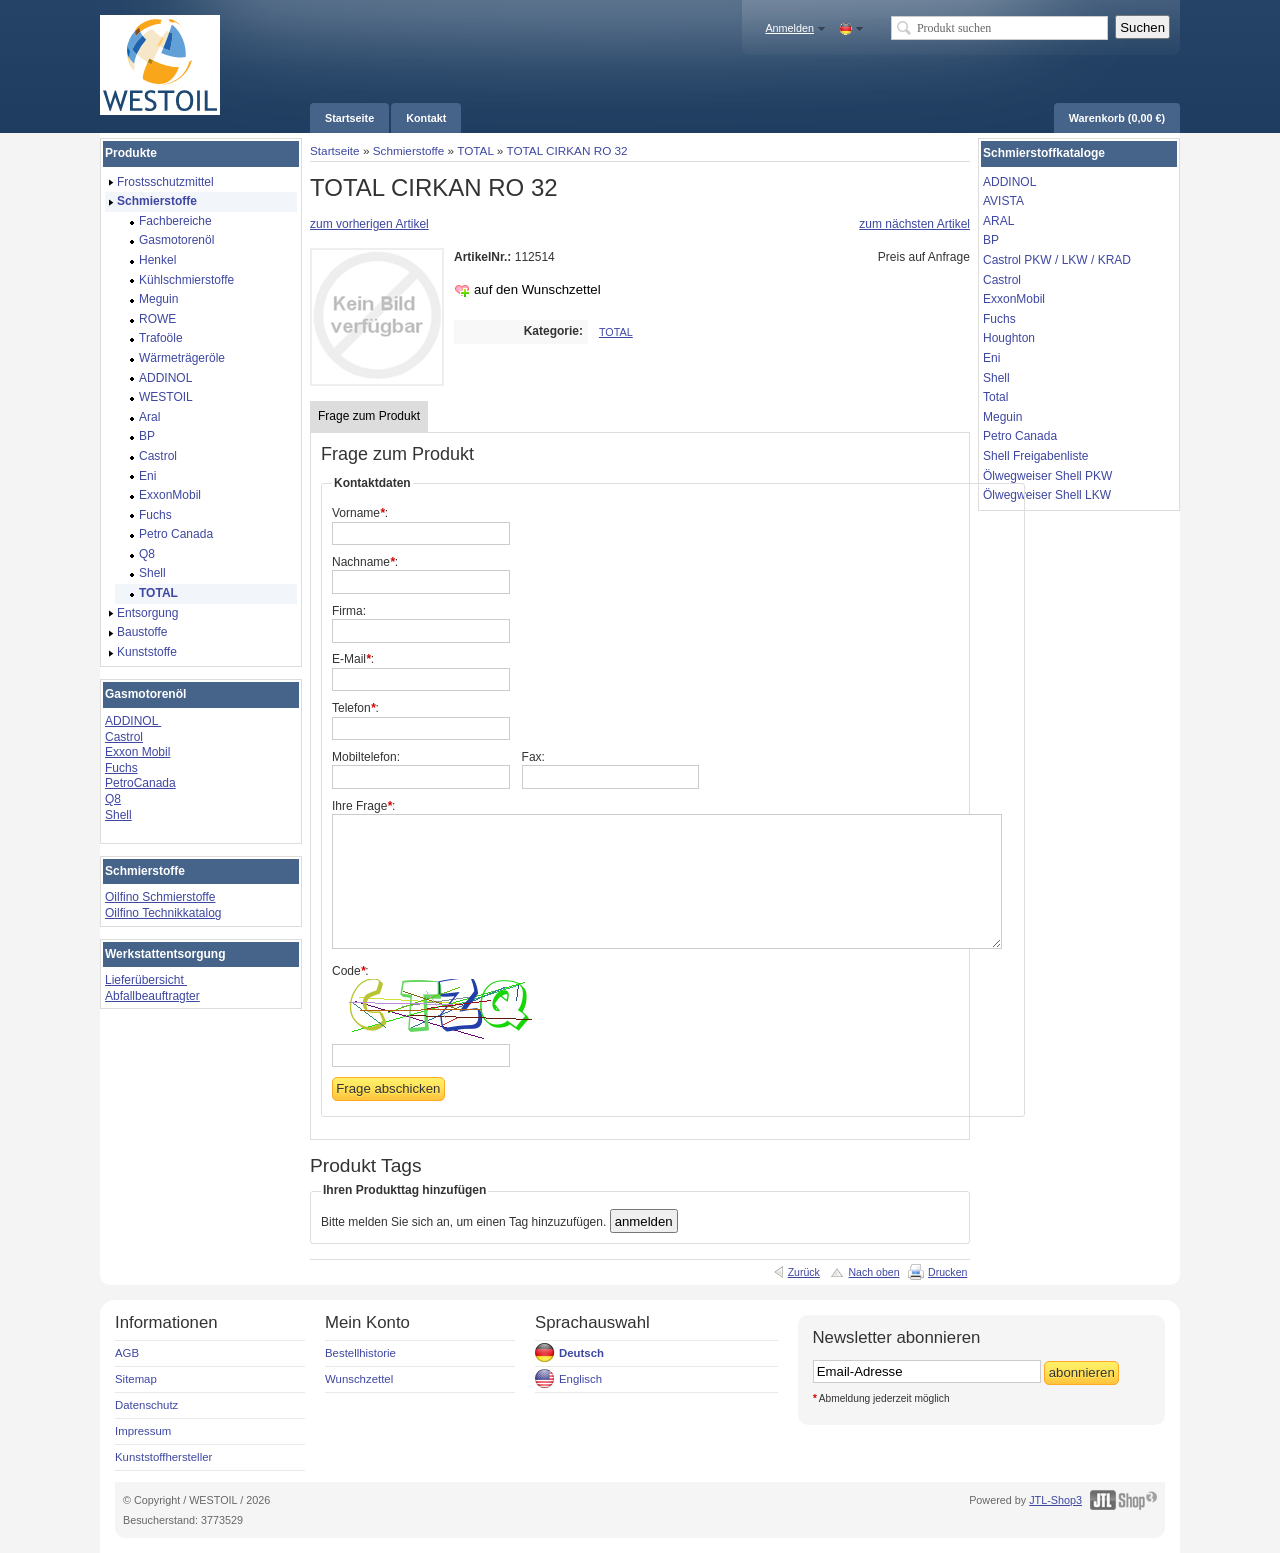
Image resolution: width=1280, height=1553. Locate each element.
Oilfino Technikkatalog (163, 913)
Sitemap (136, 1379)
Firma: (349, 611)
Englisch (580, 1379)
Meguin (1002, 417)
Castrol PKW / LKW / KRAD (1057, 260)
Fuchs (121, 768)
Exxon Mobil (137, 752)
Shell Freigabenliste (1035, 456)
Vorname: (360, 513)
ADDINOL (133, 721)
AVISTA (1003, 201)
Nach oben (873, 1272)
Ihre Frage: (363, 806)
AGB (127, 1353)
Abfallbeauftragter (152, 996)
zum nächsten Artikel (914, 224)
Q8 (113, 799)
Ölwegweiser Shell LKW (1047, 495)
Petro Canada (1020, 436)
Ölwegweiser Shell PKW (1047, 476)
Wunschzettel (359, 1379)
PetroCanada (140, 783)
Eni (991, 358)
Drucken (947, 1272)
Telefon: (355, 708)
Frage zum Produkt (369, 416)
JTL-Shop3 (1055, 1500)
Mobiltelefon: (366, 757)
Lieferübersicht (146, 980)
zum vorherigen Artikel (369, 224)
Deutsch (581, 1353)
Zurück (804, 1272)
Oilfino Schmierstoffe (160, 897)
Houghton (1009, 338)
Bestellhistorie (360, 1353)
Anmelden (789, 28)
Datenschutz (146, 1405)
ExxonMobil (1014, 299)
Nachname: (365, 562)
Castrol (124, 737)
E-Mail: (353, 659)
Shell (118, 815)
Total (995, 397)
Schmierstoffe (409, 150)
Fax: (533, 757)
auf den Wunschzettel (537, 289)
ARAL (998, 221)
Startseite (335, 150)
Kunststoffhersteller (163, 1457)
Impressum (143, 1431)
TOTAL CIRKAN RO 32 (566, 150)
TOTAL (475, 150)
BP (991, 240)
